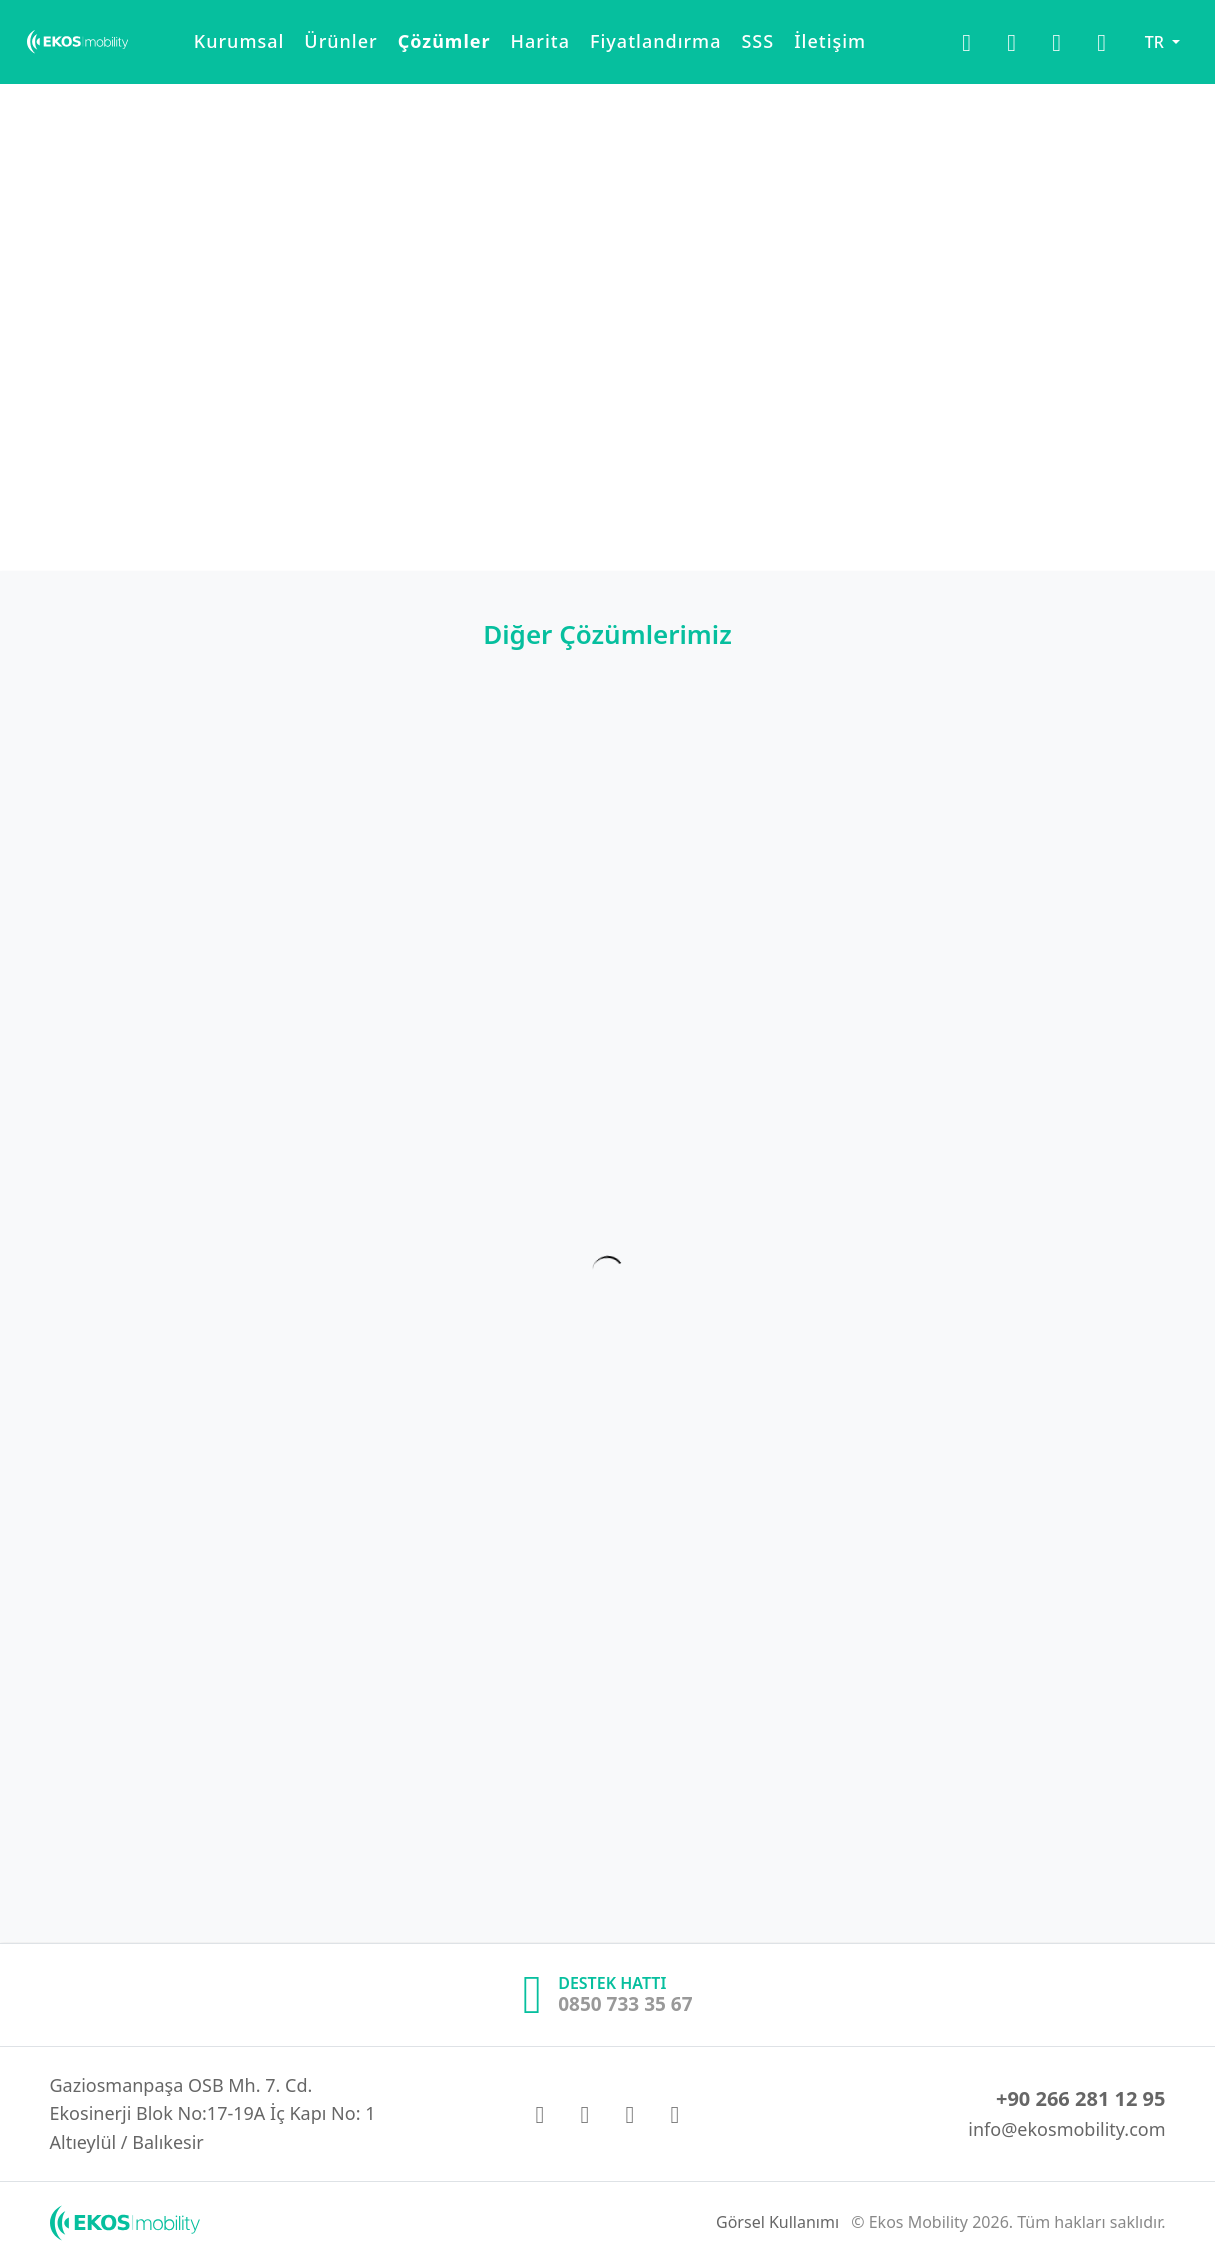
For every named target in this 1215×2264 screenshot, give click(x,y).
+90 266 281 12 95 (1081, 2098)
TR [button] (1156, 50)
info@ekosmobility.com (1066, 2129)
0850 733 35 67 (625, 2004)
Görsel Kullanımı (777, 2222)
